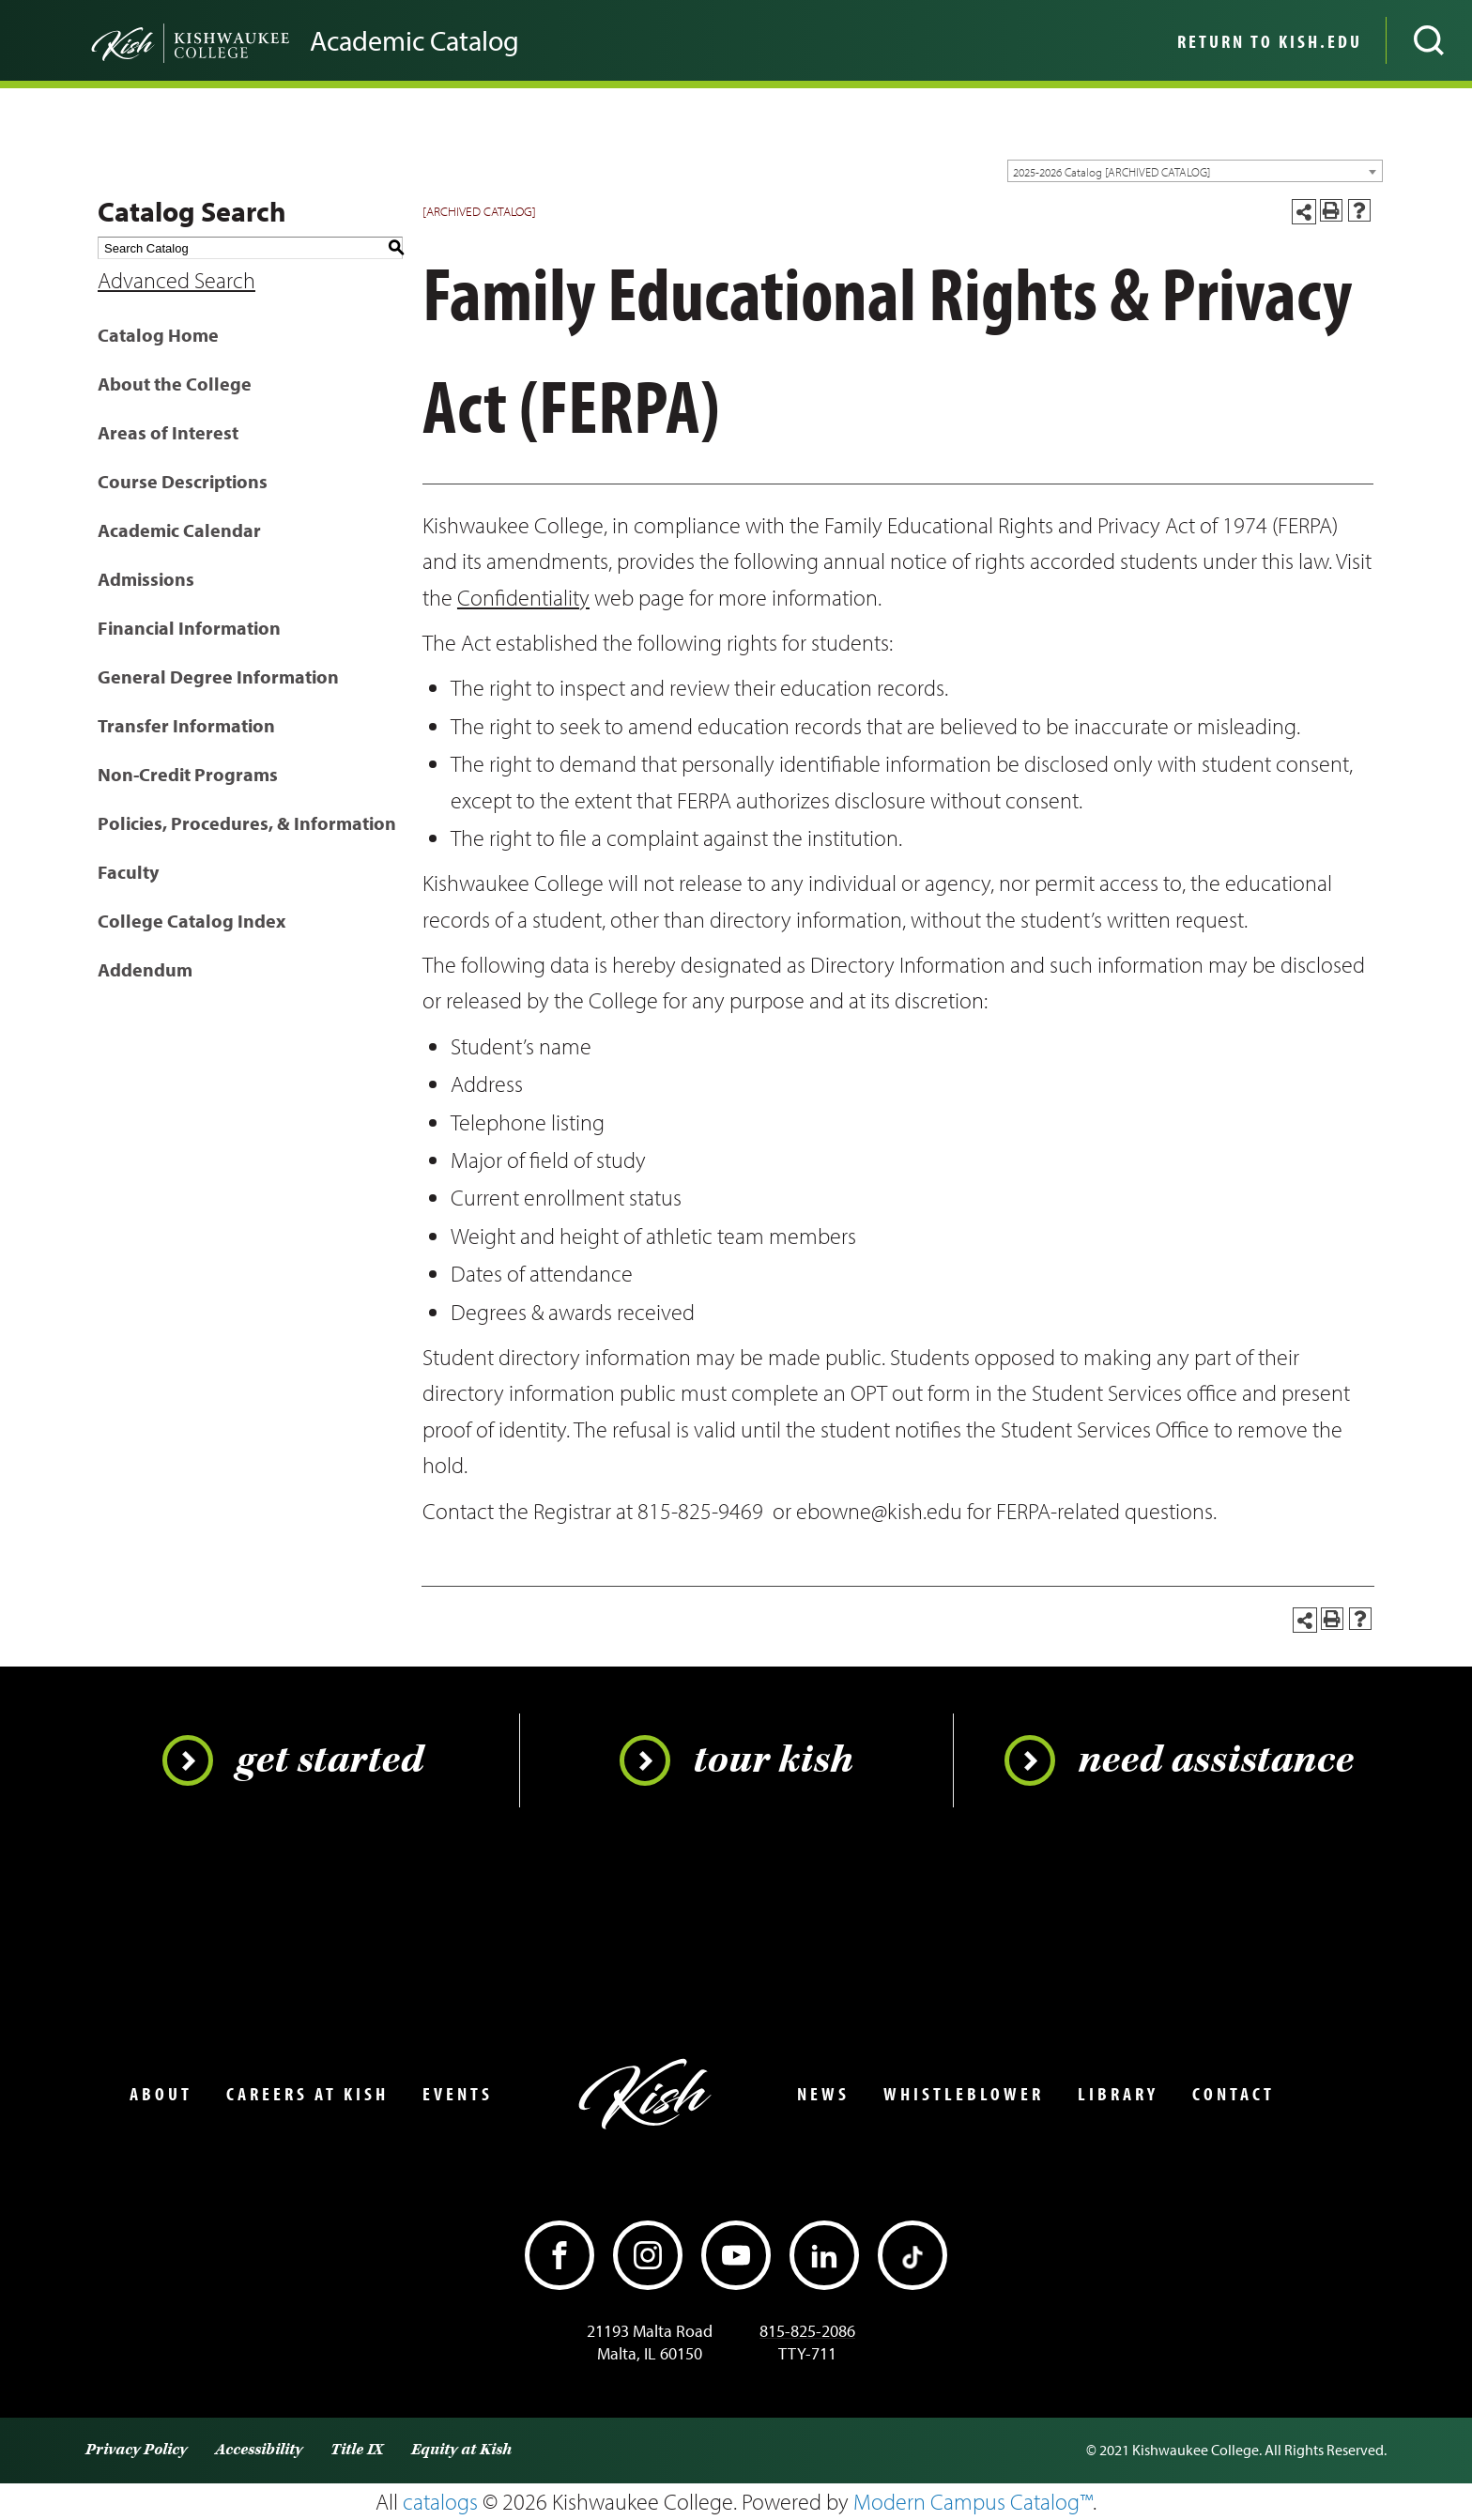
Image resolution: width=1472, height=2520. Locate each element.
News (823, 2093)
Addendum (145, 969)
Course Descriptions (183, 481)
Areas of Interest (168, 432)
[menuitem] (1267, 40)
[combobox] (1195, 171)
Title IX (356, 2449)
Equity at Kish (461, 2449)
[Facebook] (559, 2255)
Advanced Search (176, 280)
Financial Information (189, 627)
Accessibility (258, 2449)
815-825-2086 (807, 2331)
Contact (1233, 2093)
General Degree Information (218, 676)
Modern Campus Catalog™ (973, 2501)
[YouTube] (736, 2255)
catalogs (440, 2501)
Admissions (146, 579)
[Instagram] (647, 2255)
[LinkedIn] (824, 2255)
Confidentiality (523, 597)
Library (1118, 2093)
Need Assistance (1179, 1760)
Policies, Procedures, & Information (247, 823)
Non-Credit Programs (188, 774)
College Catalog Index (191, 920)
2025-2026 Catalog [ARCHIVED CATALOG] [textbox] (1111, 171)
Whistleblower (963, 2093)
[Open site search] (1429, 40)
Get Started (292, 1760)
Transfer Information (186, 725)
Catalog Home (158, 334)
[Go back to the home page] (159, 40)
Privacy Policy (136, 2449)
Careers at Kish (307, 2093)
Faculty (128, 872)
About (161, 2093)
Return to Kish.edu (1269, 41)
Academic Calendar (179, 530)
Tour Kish (736, 1760)
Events (457, 2093)
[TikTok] (912, 2255)
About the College (175, 383)
